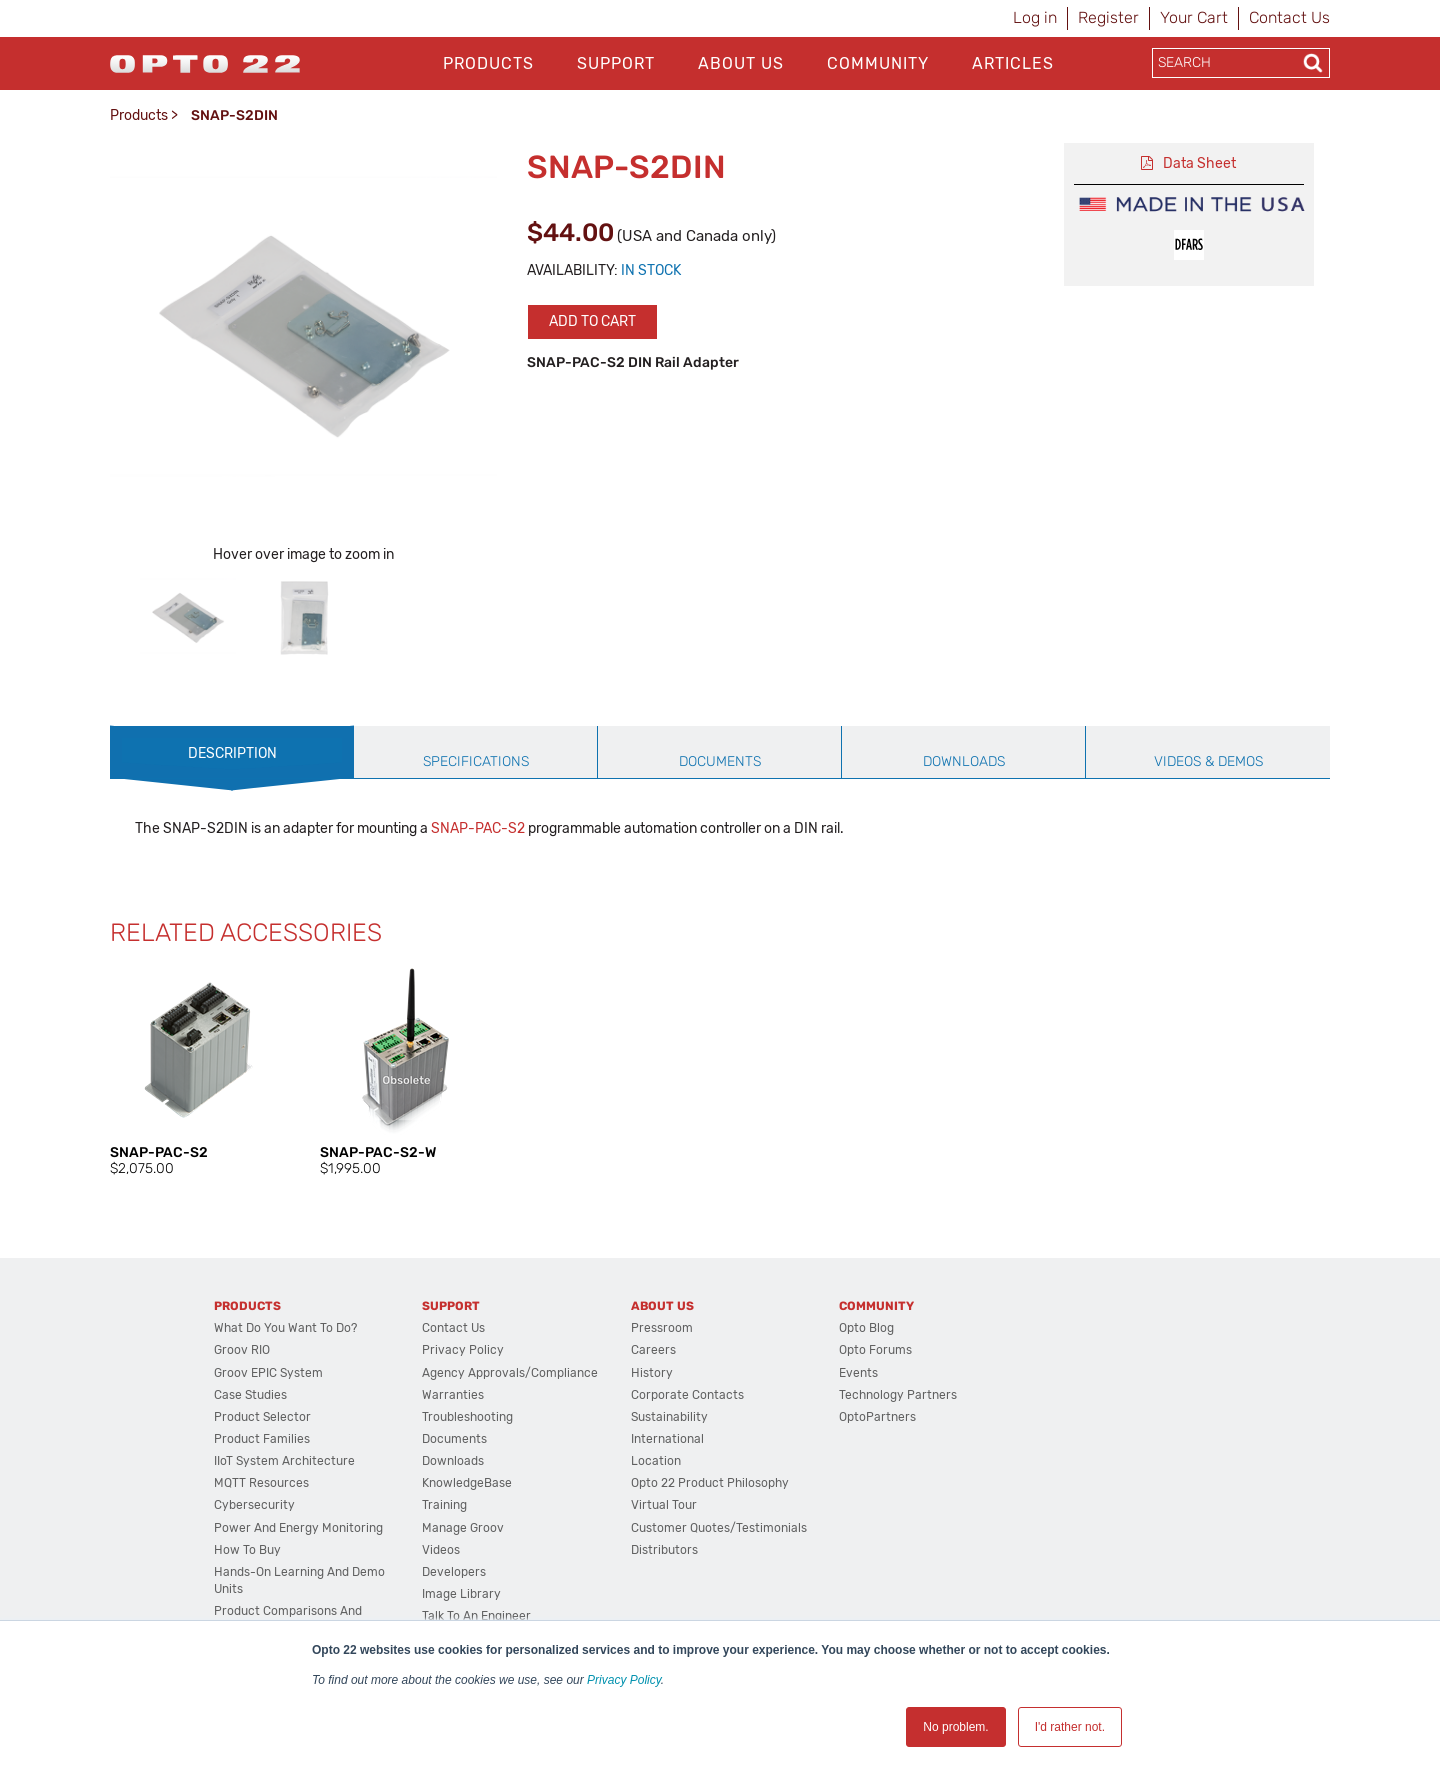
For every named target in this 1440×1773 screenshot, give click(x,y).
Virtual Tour (664, 1505)
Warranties (453, 1395)
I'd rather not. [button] (1070, 1727)
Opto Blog (866, 1328)
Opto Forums (875, 1350)
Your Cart (1194, 17)
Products (488, 63)
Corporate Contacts (687, 1395)
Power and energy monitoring (298, 1528)
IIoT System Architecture (284, 1461)
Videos (441, 1550)
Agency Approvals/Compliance (510, 1373)
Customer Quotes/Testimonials (719, 1528)
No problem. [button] (955, 1727)
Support (616, 63)
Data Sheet (1199, 163)
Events (858, 1373)
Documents (454, 1439)
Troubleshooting (467, 1417)
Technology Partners (898, 1395)
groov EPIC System (268, 1373)
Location (656, 1461)
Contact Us (1289, 17)
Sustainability (669, 1417)
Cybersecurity (254, 1505)
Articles (1013, 63)
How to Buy (247, 1550)
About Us (741, 63)
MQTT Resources (261, 1483)
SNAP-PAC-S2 (478, 828)
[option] (188, 618)
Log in (1035, 17)
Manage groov (463, 1528)
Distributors (664, 1550)
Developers (454, 1572)
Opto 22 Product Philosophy (710, 1483)
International (667, 1439)
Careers (653, 1350)
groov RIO (242, 1350)
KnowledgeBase (467, 1483)
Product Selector (262, 1417)
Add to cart (592, 321)
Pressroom (662, 1328)
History (652, 1373)
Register (1108, 17)
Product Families (262, 1439)
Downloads (453, 1461)
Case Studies (250, 1395)
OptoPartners (877, 1417)
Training (444, 1505)
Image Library (461, 1594)
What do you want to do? (285, 1328)
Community (878, 63)
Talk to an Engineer (476, 1616)
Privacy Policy (624, 1680)
